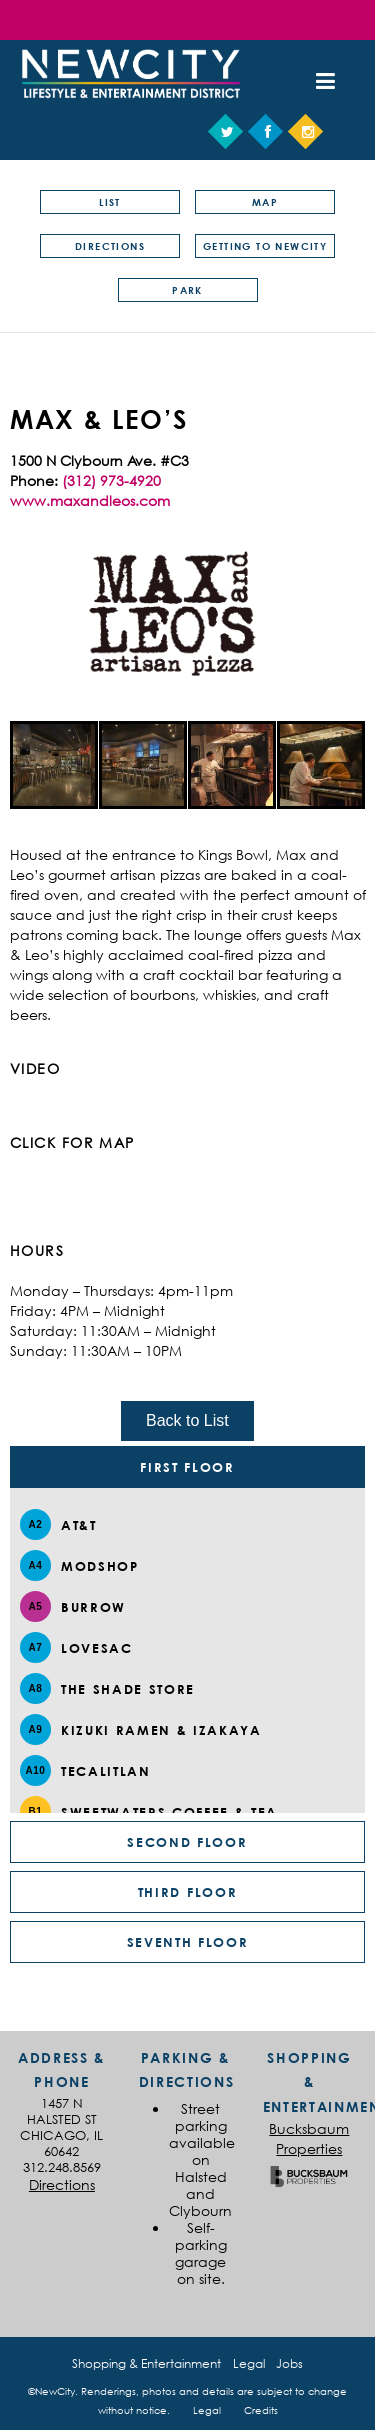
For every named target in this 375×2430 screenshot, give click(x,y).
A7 (36, 1647)
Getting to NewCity (265, 246)
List (110, 202)
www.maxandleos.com (90, 500)
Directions (110, 246)
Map (265, 202)
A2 (36, 1524)
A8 (36, 1688)
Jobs (289, 2363)
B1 (36, 1811)
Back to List (187, 1420)
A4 (36, 1565)
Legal (249, 2363)
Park (187, 290)
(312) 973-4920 (111, 480)
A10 (36, 1770)
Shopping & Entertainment (146, 2363)
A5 (36, 1606)
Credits (261, 2410)
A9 (36, 1729)
